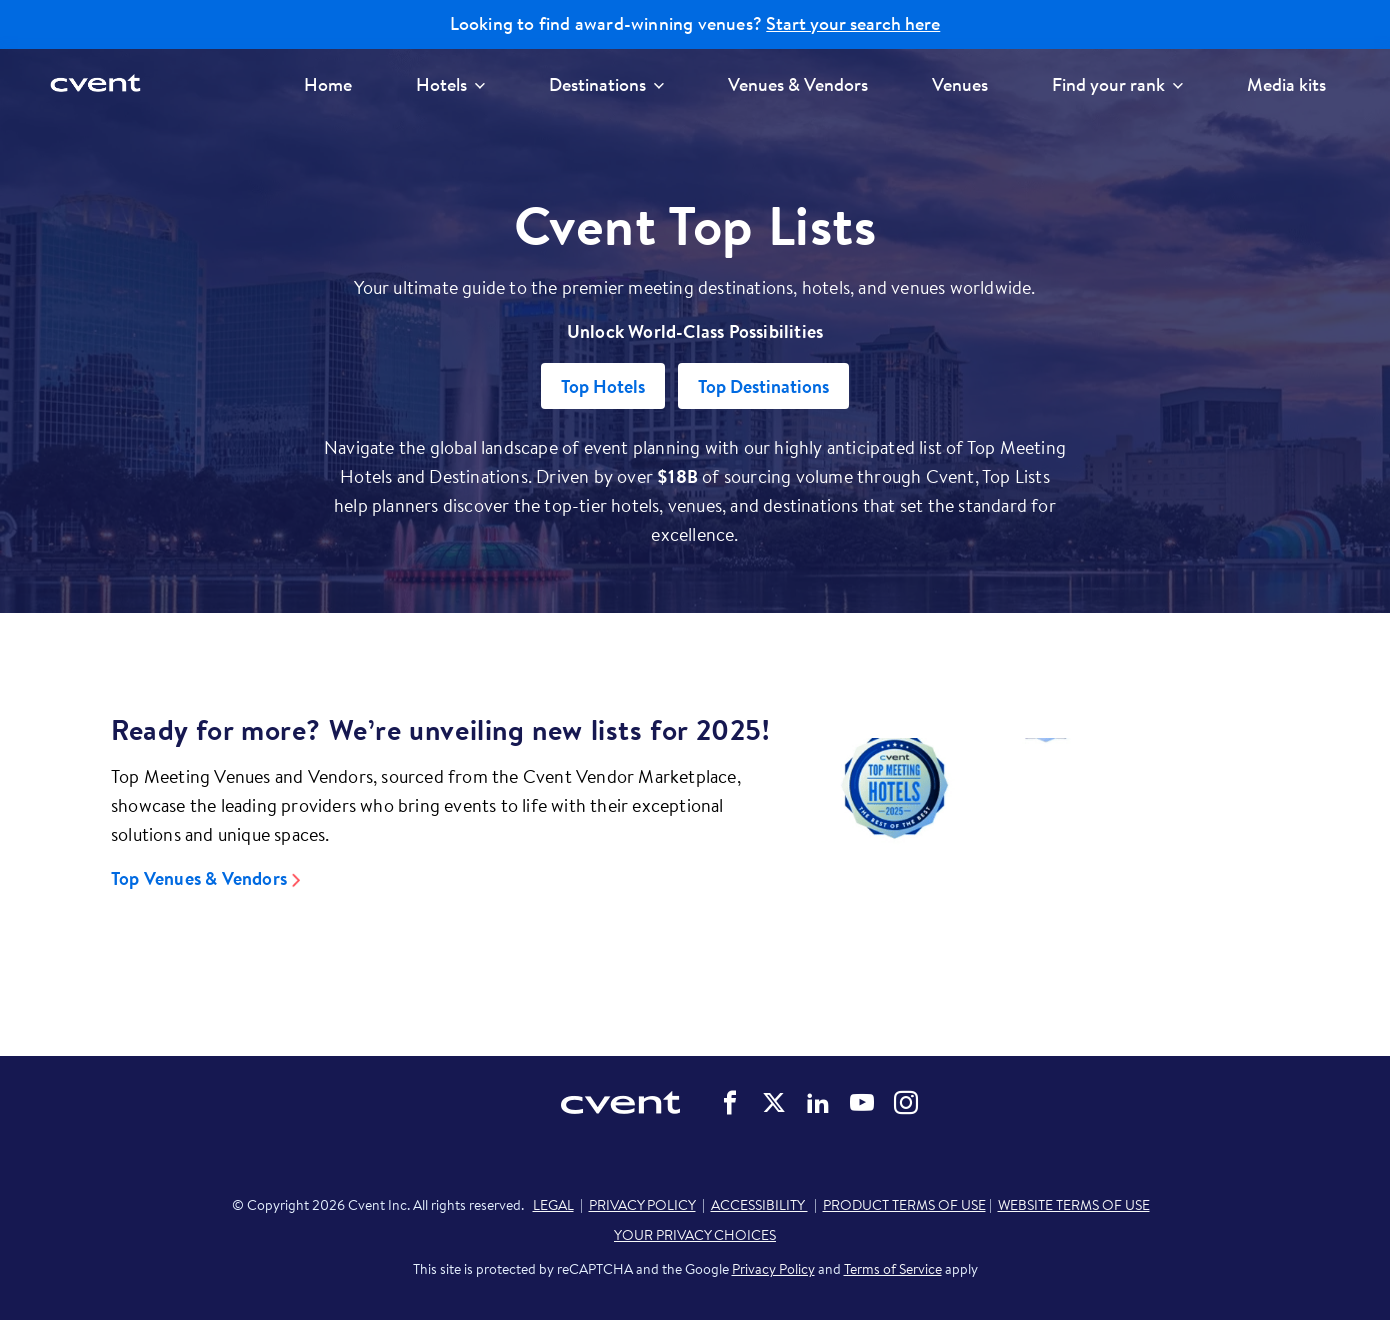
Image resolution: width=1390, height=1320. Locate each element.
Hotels (450, 84)
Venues (960, 84)
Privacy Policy (773, 1269)
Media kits (1286, 84)
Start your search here (853, 24)
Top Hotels (603, 386)
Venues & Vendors (798, 84)
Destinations (606, 84)
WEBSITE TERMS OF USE (1074, 1205)
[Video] (1045, 844)
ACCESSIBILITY (759, 1205)
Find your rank (1117, 84)
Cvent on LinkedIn (818, 1103)
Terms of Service (893, 1269)
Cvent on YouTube (862, 1103)
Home (328, 84)
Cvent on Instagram (906, 1103)
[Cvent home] (102, 84)
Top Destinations (763, 386)
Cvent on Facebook (730, 1103)
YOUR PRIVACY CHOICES (695, 1235)
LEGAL (553, 1205)
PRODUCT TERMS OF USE (904, 1205)
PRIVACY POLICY (642, 1205)
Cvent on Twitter (774, 1103)
